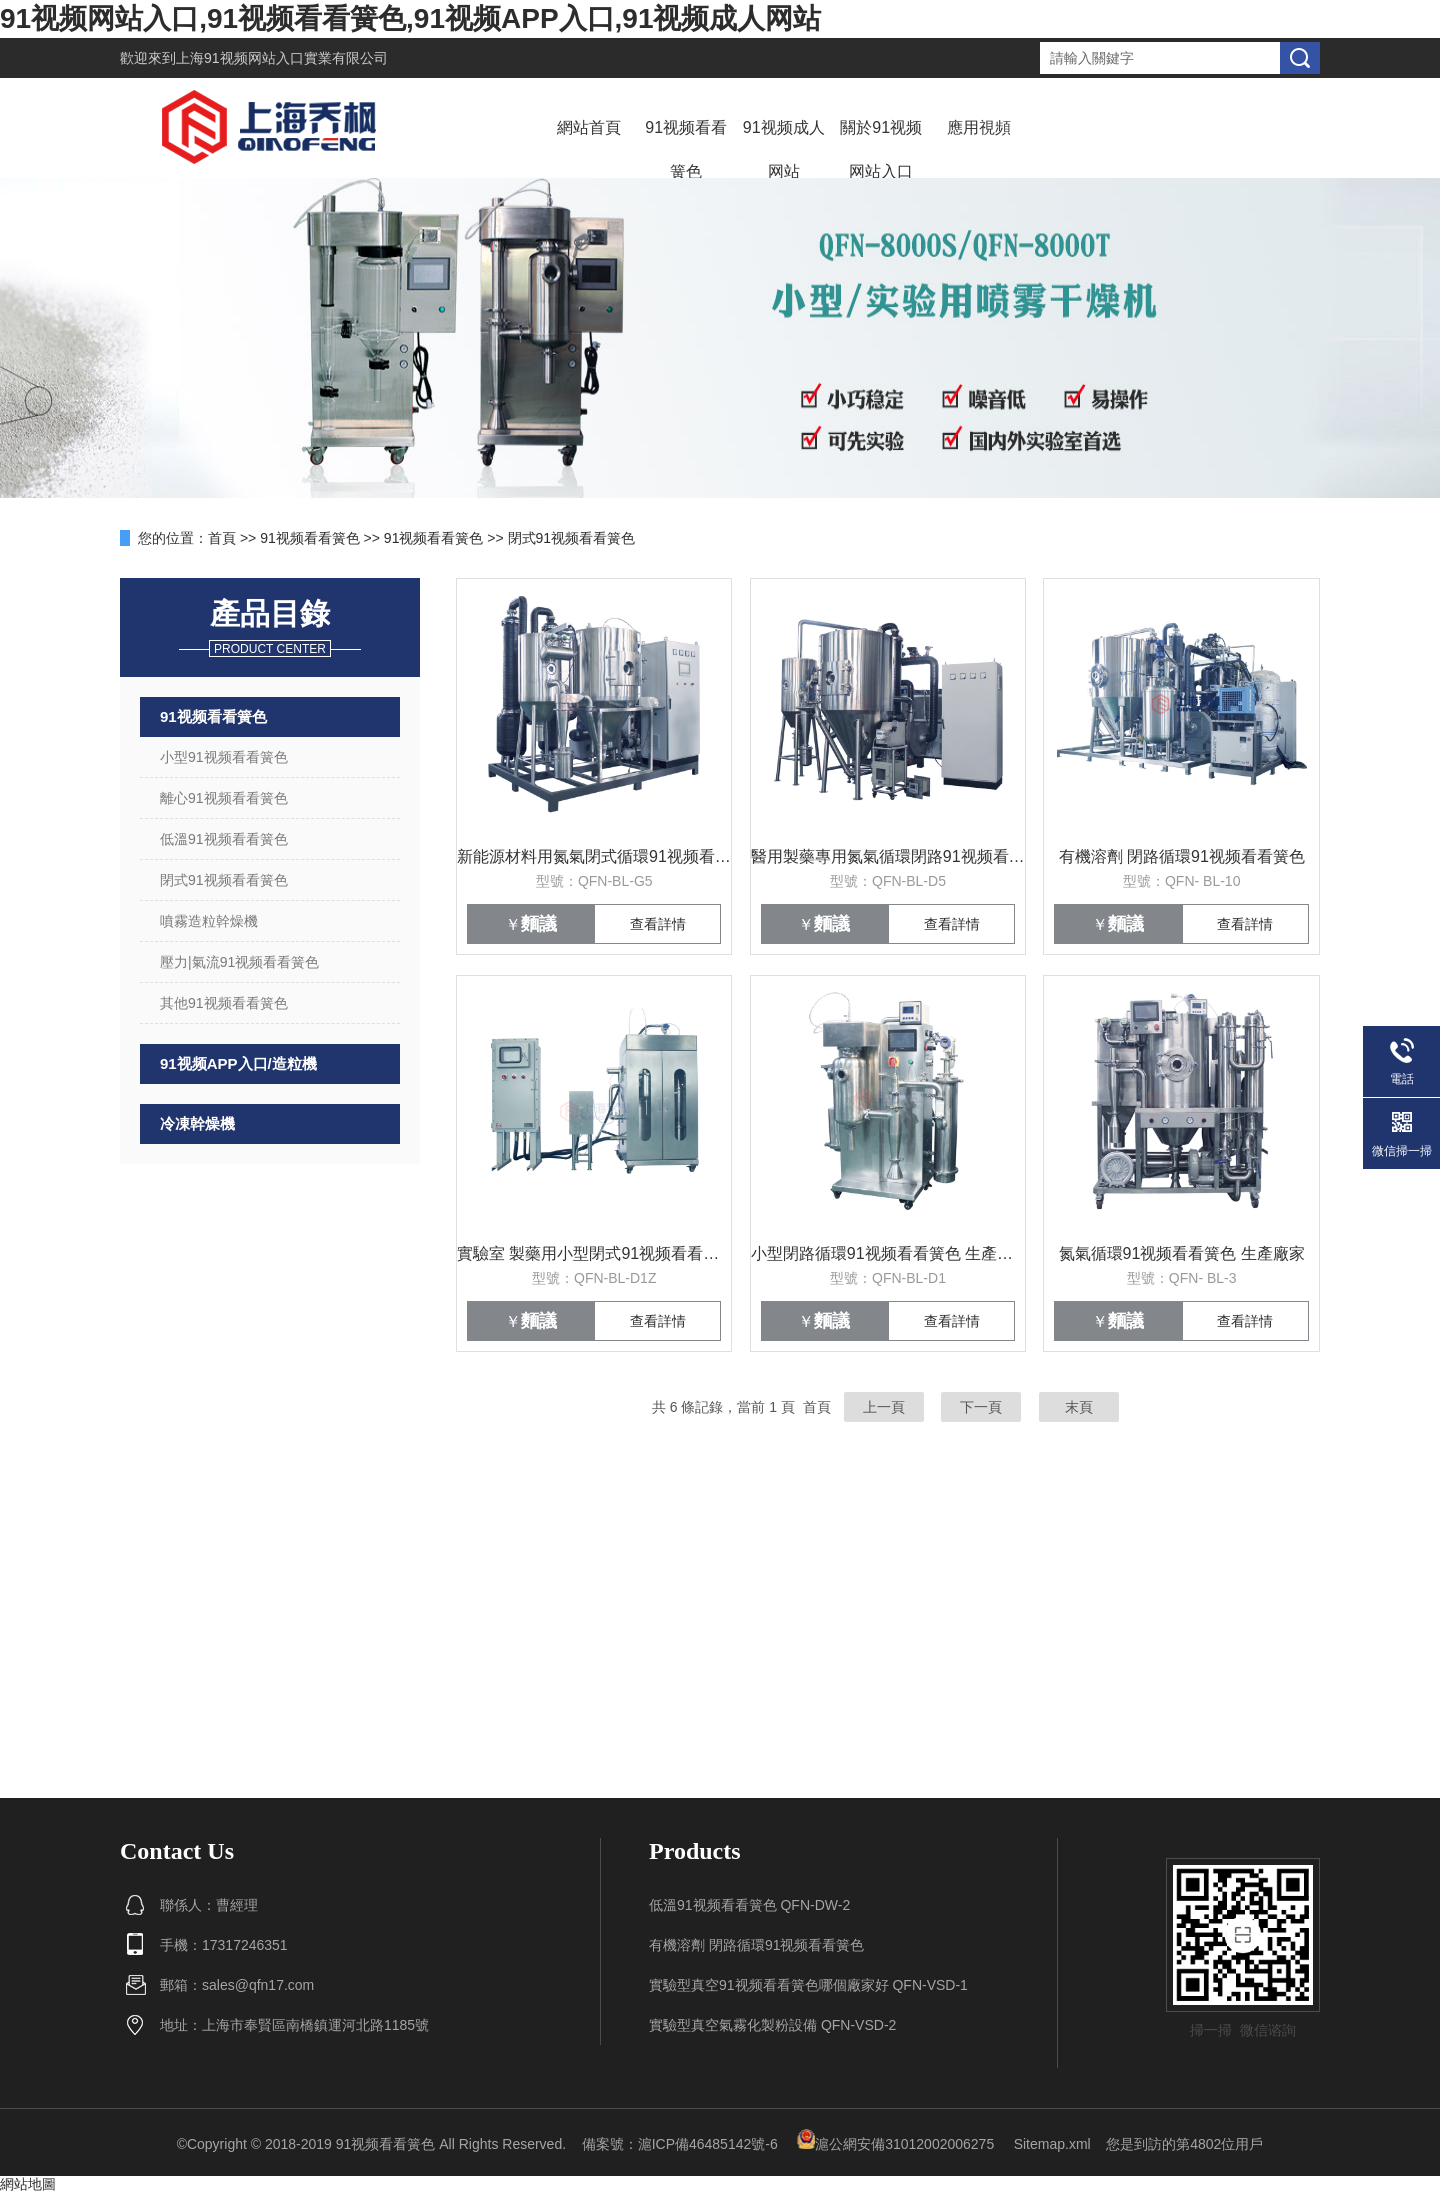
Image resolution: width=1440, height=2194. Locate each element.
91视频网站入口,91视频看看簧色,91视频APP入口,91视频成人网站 (411, 18)
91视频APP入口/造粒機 (238, 1063)
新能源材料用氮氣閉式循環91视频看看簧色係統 (594, 856)
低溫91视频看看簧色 (224, 839)
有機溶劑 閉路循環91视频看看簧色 (1182, 856)
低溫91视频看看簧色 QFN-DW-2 (749, 1905)
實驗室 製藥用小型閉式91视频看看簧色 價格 (594, 1253)
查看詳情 (658, 924)
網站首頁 (589, 127)
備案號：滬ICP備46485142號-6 (680, 2144)
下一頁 (981, 1407)
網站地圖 (28, 2184)
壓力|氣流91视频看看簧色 (239, 962)
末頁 (1079, 1407)
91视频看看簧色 (686, 149)
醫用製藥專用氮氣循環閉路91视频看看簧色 (888, 856)
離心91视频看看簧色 (224, 798)
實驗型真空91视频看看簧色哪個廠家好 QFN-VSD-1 (808, 1985)
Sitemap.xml (1052, 2144)
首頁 (222, 538)
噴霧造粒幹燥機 (209, 921)
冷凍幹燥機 (197, 1123)
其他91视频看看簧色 (224, 1003)
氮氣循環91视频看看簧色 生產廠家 (1182, 1253)
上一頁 (884, 1407)
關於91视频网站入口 (881, 149)
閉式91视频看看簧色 (572, 538)
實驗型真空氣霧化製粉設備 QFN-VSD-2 (772, 2025)
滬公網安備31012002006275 (895, 2144)
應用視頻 (979, 127)
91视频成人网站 (784, 149)
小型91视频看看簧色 (224, 757)
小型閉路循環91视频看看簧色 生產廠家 (888, 1253)
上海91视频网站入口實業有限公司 (282, 58)
